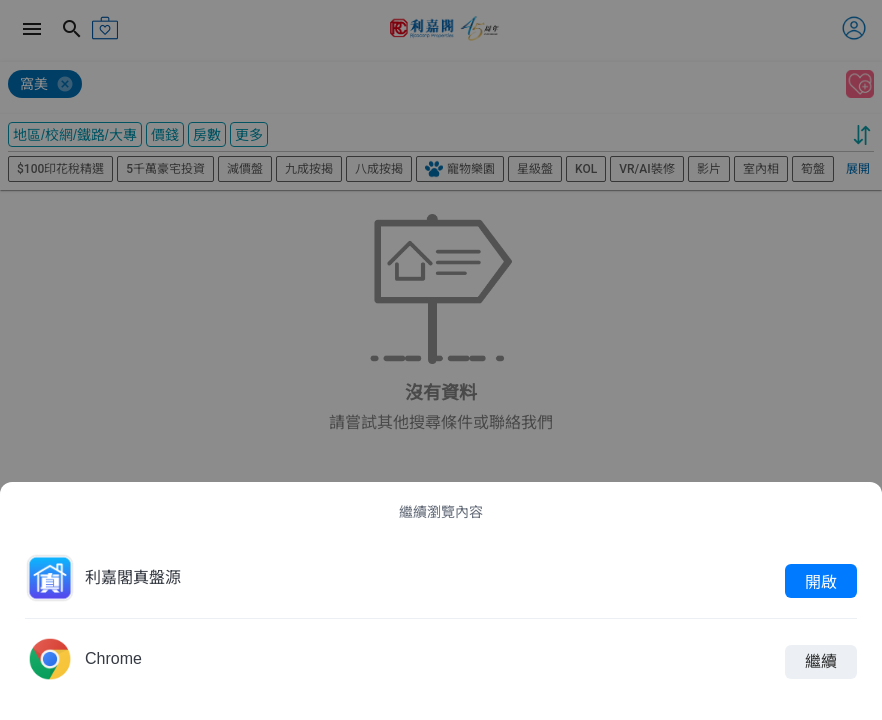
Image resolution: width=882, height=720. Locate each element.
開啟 (821, 581)
